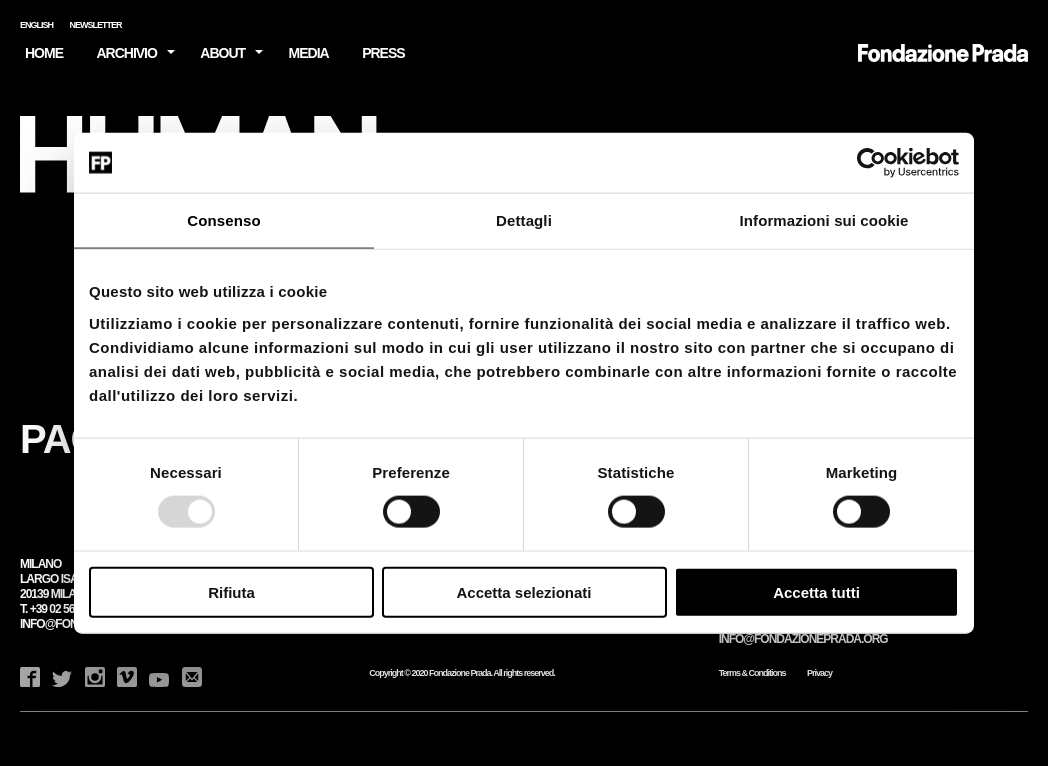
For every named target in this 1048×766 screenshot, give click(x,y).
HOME (44, 53)
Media (309, 53)
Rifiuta (231, 591)
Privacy (819, 673)
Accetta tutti (816, 591)
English (36, 25)
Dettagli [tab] (524, 220)
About (222, 53)
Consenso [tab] (223, 220)
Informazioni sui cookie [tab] (824, 220)
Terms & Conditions (752, 673)
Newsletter (96, 25)
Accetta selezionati (523, 591)
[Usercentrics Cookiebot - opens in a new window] (871, 163)
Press (383, 53)
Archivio (126, 53)
